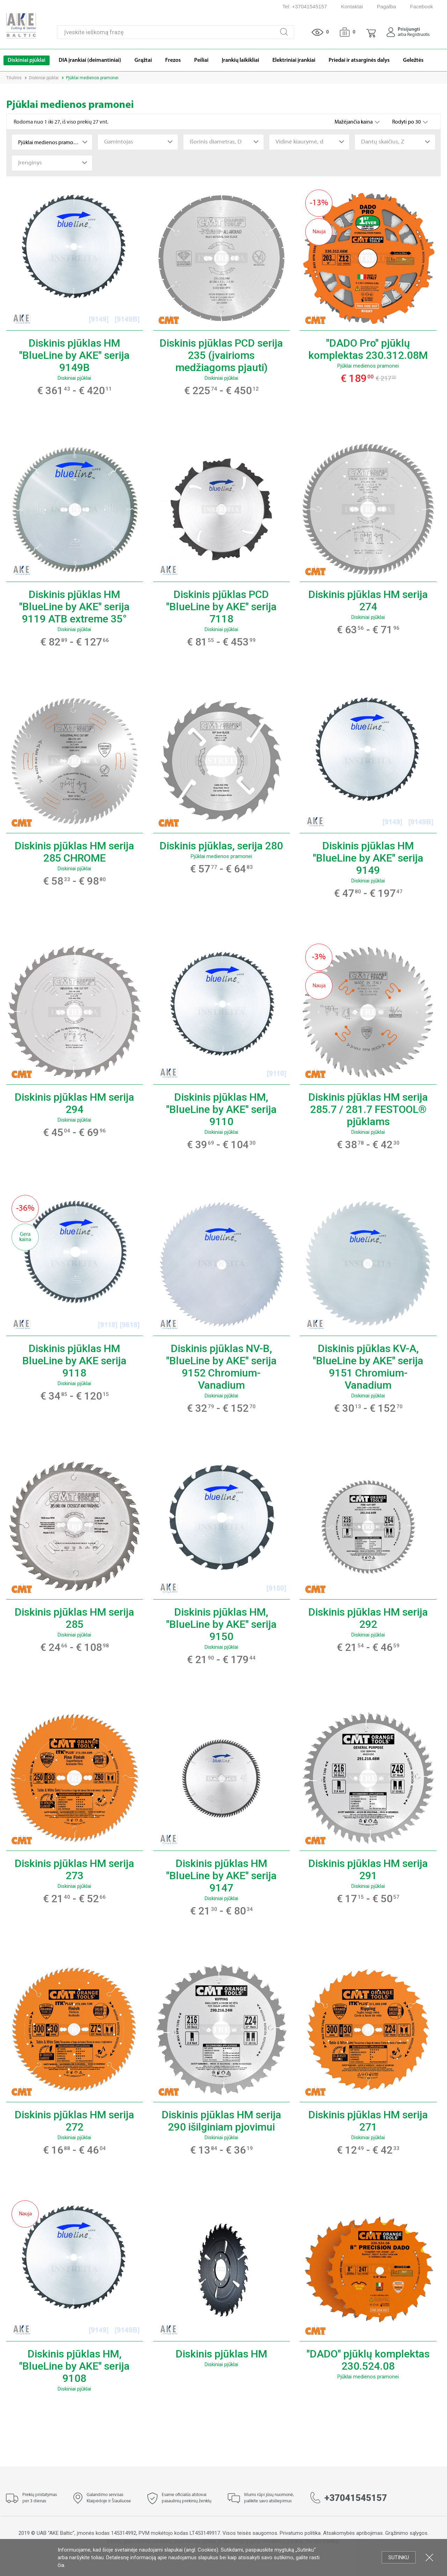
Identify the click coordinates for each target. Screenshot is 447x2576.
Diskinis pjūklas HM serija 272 (74, 2121)
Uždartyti (429, 2557)
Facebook (421, 6)
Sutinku (398, 2557)
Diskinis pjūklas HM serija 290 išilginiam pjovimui (221, 2121)
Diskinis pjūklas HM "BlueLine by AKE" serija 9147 (221, 1875)
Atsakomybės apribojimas (353, 2533)
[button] (371, 32)
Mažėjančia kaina (354, 122)
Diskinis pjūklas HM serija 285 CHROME (74, 852)
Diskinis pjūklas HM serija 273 (74, 1869)
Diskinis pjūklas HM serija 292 (368, 1618)
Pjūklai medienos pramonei (368, 366)
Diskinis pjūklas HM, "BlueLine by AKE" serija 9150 (221, 1624)
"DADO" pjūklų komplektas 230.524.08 (368, 2360)
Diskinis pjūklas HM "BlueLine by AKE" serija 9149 (368, 858)
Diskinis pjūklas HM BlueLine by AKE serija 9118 (74, 1360)
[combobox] (52, 142)
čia (61, 2565)
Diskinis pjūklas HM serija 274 (368, 600)
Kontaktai (352, 6)
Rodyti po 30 (407, 122)
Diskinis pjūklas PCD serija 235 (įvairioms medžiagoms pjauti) (221, 355)
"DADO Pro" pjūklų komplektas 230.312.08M (368, 349)
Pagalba (386, 6)
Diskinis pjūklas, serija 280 (221, 846)
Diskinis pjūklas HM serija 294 (74, 1103)
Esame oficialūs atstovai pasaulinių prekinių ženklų (186, 2498)
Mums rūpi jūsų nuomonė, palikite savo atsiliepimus (269, 2498)
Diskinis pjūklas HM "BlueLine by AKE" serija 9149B (74, 355)
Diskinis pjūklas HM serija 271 (368, 2121)
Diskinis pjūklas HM (221, 2354)
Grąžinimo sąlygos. (406, 2533)
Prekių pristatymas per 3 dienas (39, 2498)
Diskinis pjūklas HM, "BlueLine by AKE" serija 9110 (221, 1109)
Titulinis (14, 77)
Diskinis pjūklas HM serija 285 (74, 1618)
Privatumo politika (300, 2533)
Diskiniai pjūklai (44, 77)
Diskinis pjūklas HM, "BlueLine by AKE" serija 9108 (74, 2366)
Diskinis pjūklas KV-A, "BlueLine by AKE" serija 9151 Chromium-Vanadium (368, 1366)
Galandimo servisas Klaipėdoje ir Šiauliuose (109, 2498)
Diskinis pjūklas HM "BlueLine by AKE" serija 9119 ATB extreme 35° (74, 606)
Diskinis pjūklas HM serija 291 (368, 1869)
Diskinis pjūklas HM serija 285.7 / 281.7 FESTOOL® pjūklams (368, 1109)
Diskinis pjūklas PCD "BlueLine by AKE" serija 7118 (221, 606)
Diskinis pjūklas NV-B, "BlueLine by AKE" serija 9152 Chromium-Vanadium (221, 1366)
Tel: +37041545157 (304, 6)
